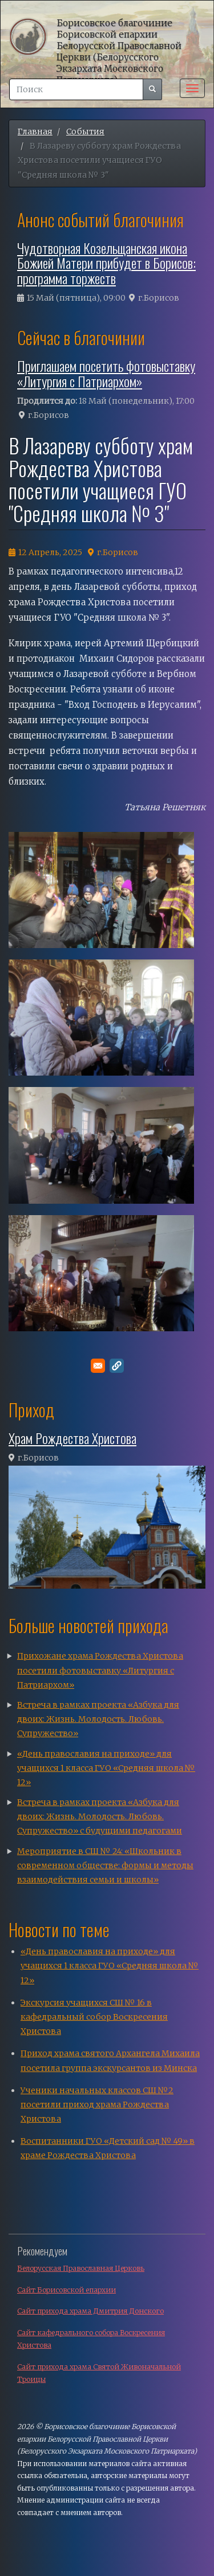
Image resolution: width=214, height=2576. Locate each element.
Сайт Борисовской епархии (66, 2290)
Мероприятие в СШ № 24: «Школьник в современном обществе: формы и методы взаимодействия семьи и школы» (105, 1865)
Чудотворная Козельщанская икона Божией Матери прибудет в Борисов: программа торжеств (106, 262)
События (85, 131)
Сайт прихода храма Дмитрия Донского (90, 2311)
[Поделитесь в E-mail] (98, 1366)
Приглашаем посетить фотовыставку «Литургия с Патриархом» (106, 373)
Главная (35, 131)
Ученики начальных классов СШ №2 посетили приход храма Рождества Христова (97, 2104)
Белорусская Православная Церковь (80, 2268)
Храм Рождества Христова (72, 1438)
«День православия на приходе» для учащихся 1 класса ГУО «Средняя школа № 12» (106, 1768)
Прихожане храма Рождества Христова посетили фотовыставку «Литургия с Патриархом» (100, 1670)
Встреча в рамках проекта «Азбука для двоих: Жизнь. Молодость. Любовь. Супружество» (98, 1719)
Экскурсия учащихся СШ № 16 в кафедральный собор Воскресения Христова (94, 2016)
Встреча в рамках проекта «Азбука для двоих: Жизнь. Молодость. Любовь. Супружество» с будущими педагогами (99, 1816)
